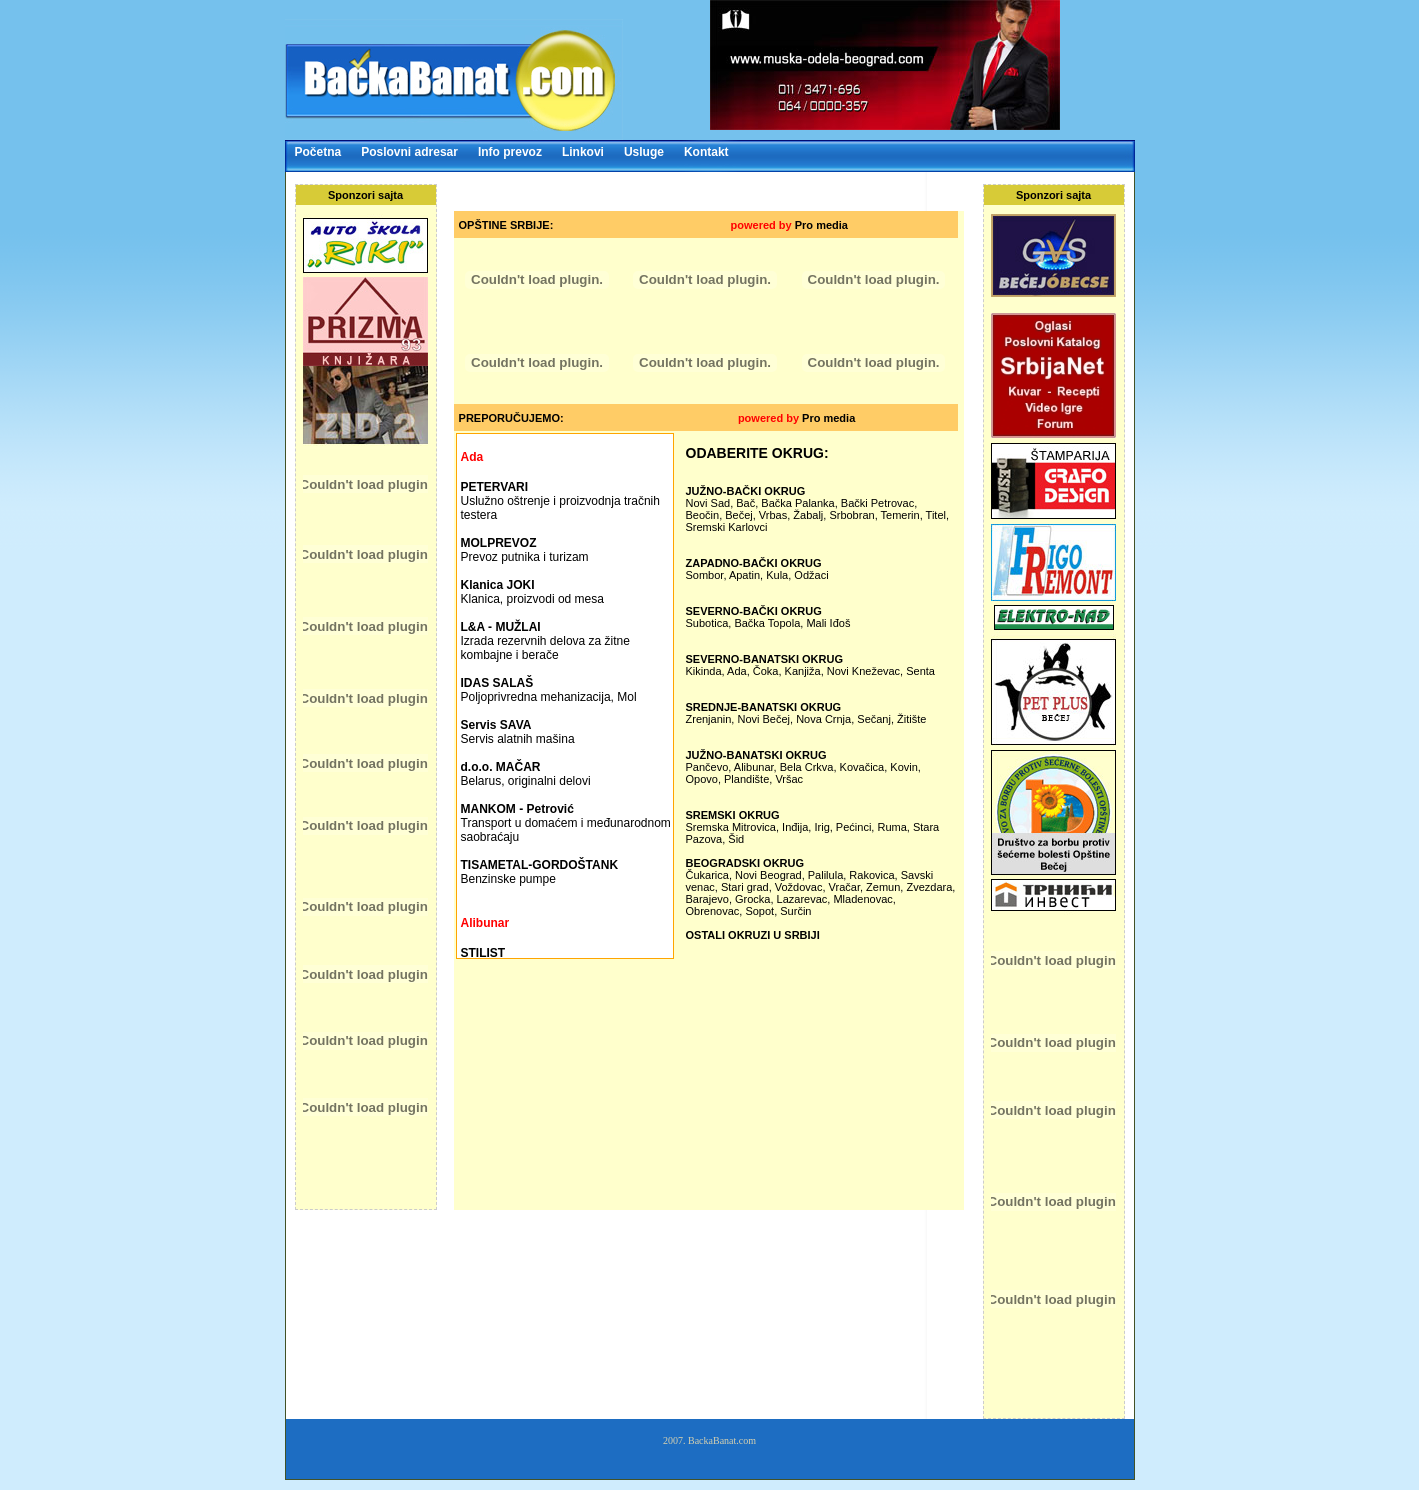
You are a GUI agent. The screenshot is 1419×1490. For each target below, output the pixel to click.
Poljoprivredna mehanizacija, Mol (549, 690)
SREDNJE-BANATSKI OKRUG (764, 707)
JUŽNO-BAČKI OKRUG (746, 491)
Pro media (821, 225)
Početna (318, 152)
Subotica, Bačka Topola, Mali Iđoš (768, 623)
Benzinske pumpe (540, 872)
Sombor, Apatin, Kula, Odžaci (757, 575)
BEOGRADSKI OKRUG (745, 863)
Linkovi (583, 152)
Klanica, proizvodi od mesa (532, 592)
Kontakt (706, 152)
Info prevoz (510, 152)
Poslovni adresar (409, 152)
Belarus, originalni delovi (526, 774)
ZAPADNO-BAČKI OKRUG (754, 563)
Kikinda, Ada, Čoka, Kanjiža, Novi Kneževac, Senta (810, 671)
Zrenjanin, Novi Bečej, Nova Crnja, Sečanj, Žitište (806, 719)
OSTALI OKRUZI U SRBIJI (753, 935)
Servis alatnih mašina (518, 732)
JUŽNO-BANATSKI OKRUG (756, 755)
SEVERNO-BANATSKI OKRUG (764, 659)
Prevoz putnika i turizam (525, 550)
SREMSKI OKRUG (733, 815)
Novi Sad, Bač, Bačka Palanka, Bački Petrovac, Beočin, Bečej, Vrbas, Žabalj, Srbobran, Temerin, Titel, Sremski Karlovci (818, 515)
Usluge (644, 152)
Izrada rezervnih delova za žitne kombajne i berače (545, 641)
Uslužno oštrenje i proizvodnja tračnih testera (560, 501)
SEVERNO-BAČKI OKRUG (754, 611)
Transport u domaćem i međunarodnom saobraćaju (566, 823)
